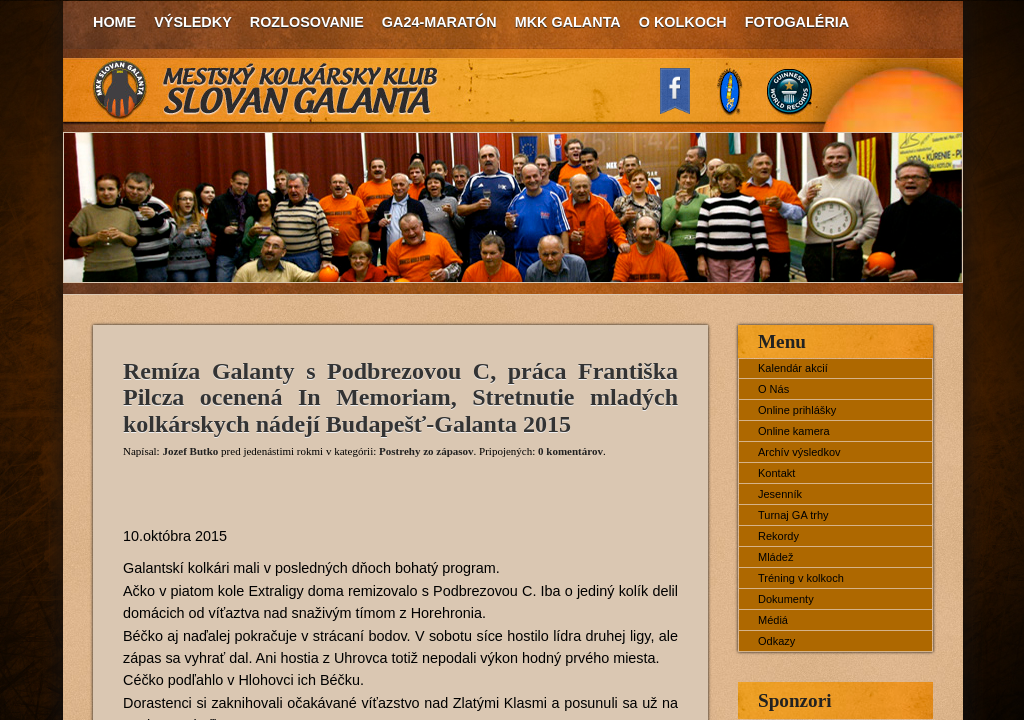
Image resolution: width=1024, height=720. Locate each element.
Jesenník (780, 494)
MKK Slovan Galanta (266, 90)
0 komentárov (570, 451)
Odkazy (776, 641)
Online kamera (794, 431)
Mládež (775, 557)
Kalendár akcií (793, 368)
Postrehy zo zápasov (426, 451)
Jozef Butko (190, 451)
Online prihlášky (797, 410)
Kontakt (776, 473)
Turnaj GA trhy (793, 515)
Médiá (773, 620)
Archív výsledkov (799, 452)
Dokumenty (786, 599)
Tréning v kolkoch (801, 578)
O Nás (773, 389)
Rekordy (778, 536)
